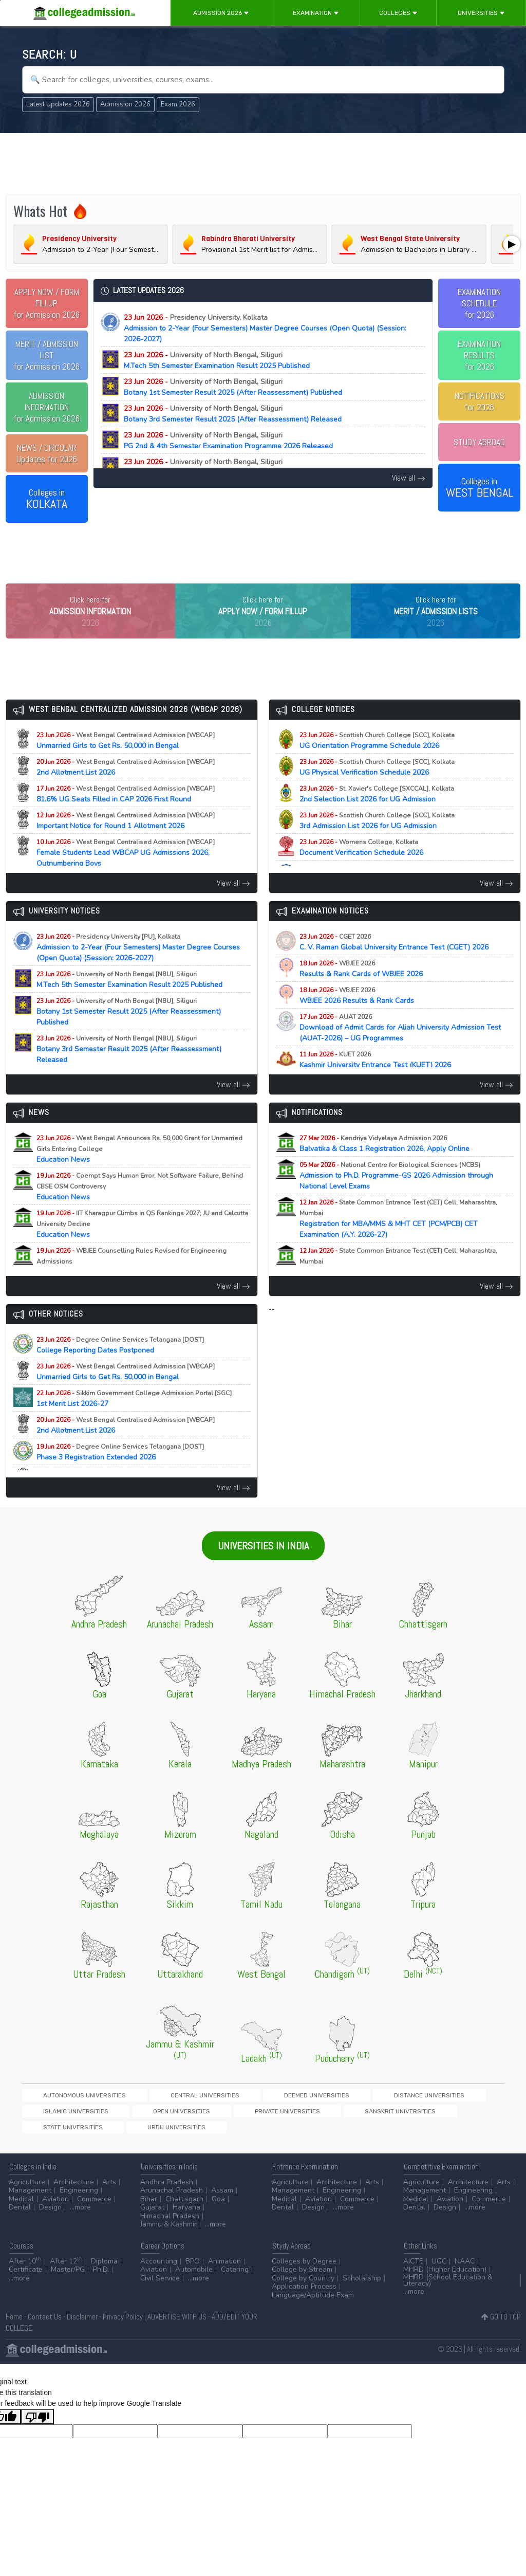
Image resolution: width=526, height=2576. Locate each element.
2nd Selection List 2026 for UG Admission (376, 815)
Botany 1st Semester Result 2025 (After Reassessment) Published (233, 387)
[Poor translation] (37, 2425)
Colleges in (46, 499)
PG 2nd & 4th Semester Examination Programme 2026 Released (228, 440)
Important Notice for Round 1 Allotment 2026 (125, 842)
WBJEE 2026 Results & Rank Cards (365, 1017)
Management (30, 2199)
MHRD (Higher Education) (444, 2278)
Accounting (158, 2269)
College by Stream (302, 2278)
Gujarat (152, 2216)
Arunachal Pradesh (171, 2199)
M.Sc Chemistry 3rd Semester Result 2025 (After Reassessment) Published (246, 467)
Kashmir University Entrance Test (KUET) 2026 (384, 1081)
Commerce (94, 2207)
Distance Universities (303, 2116)
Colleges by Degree (304, 2269)
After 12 (66, 2269)
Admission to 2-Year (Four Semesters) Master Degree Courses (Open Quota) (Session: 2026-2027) (265, 328)
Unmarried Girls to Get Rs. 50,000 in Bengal (125, 762)
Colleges (398, 12)
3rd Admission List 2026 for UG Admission (377, 842)
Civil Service (160, 2286)
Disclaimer (82, 2325)
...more (80, 2216)
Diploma (104, 2269)
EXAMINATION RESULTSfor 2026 (479, 355)
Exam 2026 (178, 104)
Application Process (304, 2295)
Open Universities (450, 2116)
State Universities (207, 2134)
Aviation (55, 2207)
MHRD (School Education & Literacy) (448, 2288)
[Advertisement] (263, 163)
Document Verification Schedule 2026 (370, 869)
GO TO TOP (501, 2325)
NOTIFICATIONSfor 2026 (479, 401)
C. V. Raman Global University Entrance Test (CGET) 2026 (402, 963)
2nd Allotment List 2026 (125, 788)
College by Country (303, 2286)
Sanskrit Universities (133, 2134)
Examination (316, 12)
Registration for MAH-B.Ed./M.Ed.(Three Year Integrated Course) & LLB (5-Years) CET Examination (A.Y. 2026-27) (404, 1288)
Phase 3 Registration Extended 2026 (120, 1473)
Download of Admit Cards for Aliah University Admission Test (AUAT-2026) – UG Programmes (400, 1049)
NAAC (465, 2269)
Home (14, 2325)
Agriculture (27, 2190)
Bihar (148, 2207)
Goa (218, 2207)
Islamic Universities (380, 2116)
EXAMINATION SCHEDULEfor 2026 (479, 303)
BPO (192, 2269)
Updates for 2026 (46, 453)
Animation (224, 2269)
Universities (481, 12)
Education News (139, 1170)
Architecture (73, 2190)
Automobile (194, 2278)
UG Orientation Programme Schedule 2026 (378, 762)
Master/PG (68, 2278)
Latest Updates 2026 (58, 104)
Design (50, 2216)
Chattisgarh (184, 2207)
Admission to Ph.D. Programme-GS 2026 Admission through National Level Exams (396, 1197)
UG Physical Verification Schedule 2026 (377, 788)
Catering (235, 2278)
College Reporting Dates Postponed (120, 1366)
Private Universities (57, 2134)
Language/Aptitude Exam (313, 2303)
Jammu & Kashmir (168, 2233)
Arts (109, 2190)
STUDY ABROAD (479, 442)
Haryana (186, 2216)
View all (408, 477)
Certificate (26, 2278)
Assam (222, 2199)
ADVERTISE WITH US (176, 2325)
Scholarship (362, 2286)
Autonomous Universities (66, 2116)
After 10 (25, 2269)
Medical (21, 2207)
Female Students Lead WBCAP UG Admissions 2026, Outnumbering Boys (125, 874)
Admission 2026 (221, 12)
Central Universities (150, 2116)
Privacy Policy (123, 2325)
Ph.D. (101, 2278)
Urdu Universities (275, 2134)
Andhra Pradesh (166, 2190)
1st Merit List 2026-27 (134, 1420)
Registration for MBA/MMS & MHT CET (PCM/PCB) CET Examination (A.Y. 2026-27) (398, 1239)
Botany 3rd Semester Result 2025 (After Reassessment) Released (233, 414)
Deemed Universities (226, 2116)
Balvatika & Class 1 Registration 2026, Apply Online (393, 1165)
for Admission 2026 (46, 303)
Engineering (79, 2199)
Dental (20, 2216)
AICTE (413, 2269)
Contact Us (45, 2325)
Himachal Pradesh (169, 2224)
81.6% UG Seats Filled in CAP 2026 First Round (125, 815)
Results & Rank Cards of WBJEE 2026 (370, 990)
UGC (438, 2269)
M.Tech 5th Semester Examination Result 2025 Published (217, 360)
